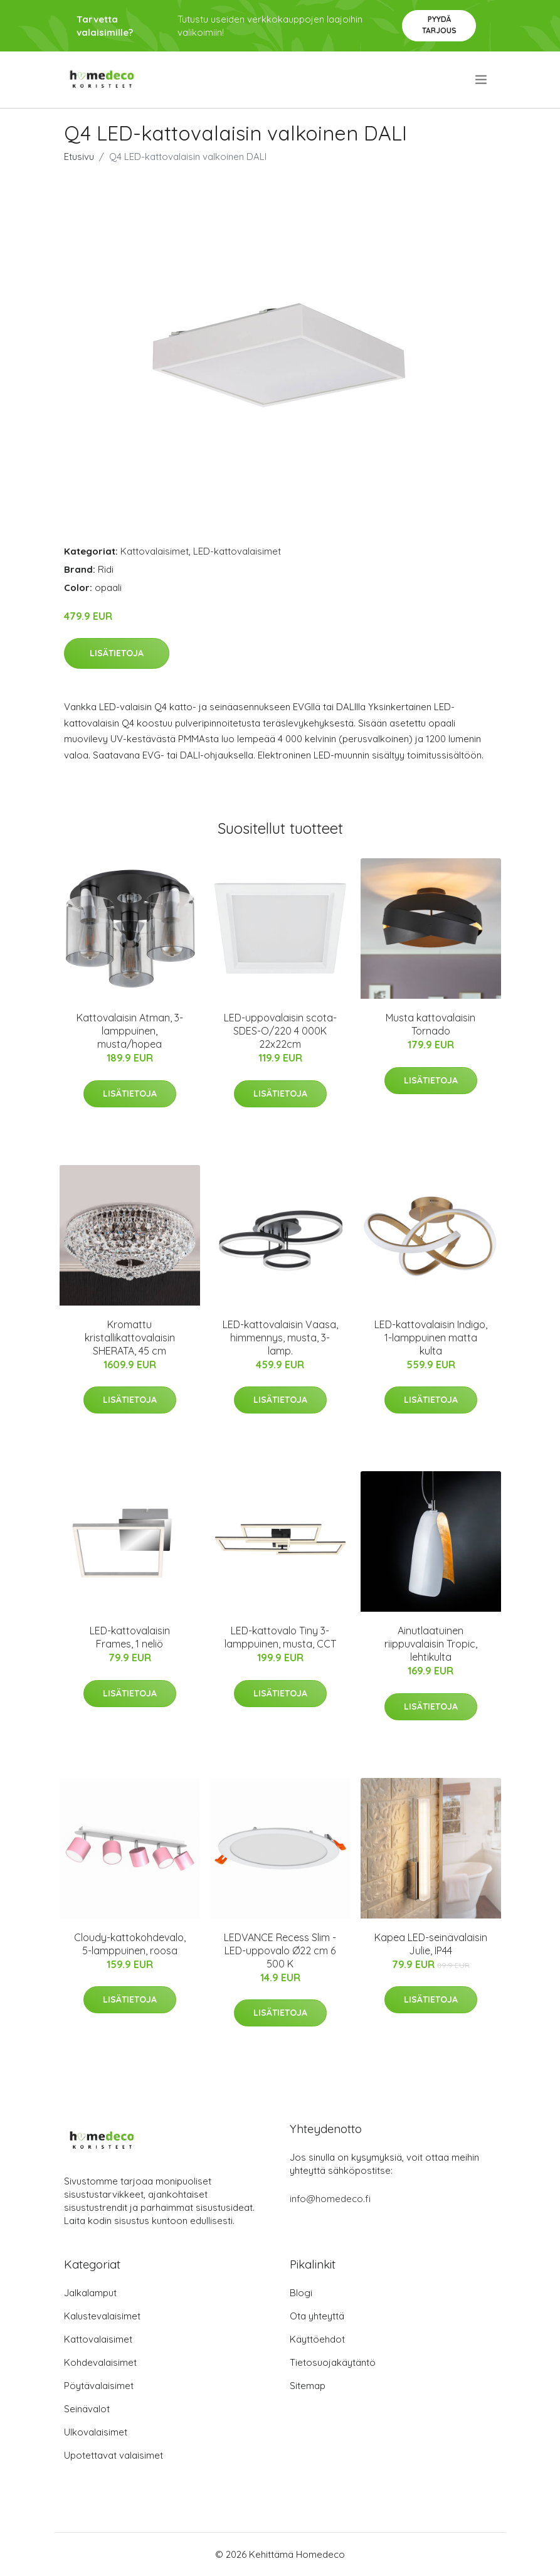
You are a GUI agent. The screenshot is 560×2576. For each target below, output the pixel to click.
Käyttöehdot (317, 2339)
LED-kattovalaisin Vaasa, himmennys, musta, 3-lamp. (280, 1337)
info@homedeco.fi (330, 2199)
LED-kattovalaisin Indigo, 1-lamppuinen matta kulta (430, 1337)
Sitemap (307, 2386)
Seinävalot (87, 2409)
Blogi (301, 2293)
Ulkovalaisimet (95, 2432)
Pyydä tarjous (439, 24)
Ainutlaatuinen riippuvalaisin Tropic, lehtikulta (430, 1643)
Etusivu (79, 156)
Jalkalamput (90, 2293)
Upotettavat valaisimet (113, 2455)
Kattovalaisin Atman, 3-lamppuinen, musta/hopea (130, 1030)
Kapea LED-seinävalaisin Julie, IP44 (430, 1944)
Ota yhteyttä (317, 2316)
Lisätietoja (117, 653)
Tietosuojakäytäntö (333, 2362)
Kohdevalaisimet (100, 2362)
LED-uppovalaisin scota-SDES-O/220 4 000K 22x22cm (280, 1030)
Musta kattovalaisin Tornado (430, 1024)
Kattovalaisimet (154, 551)
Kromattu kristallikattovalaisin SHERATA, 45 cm (130, 1337)
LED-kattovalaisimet (237, 551)
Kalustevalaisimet (102, 2316)
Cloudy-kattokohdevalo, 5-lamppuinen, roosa (130, 1944)
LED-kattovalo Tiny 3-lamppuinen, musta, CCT (280, 1637)
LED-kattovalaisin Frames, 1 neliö (130, 1637)
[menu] (482, 79)
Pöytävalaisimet (99, 2386)
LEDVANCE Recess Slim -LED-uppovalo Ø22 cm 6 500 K (280, 1950)
